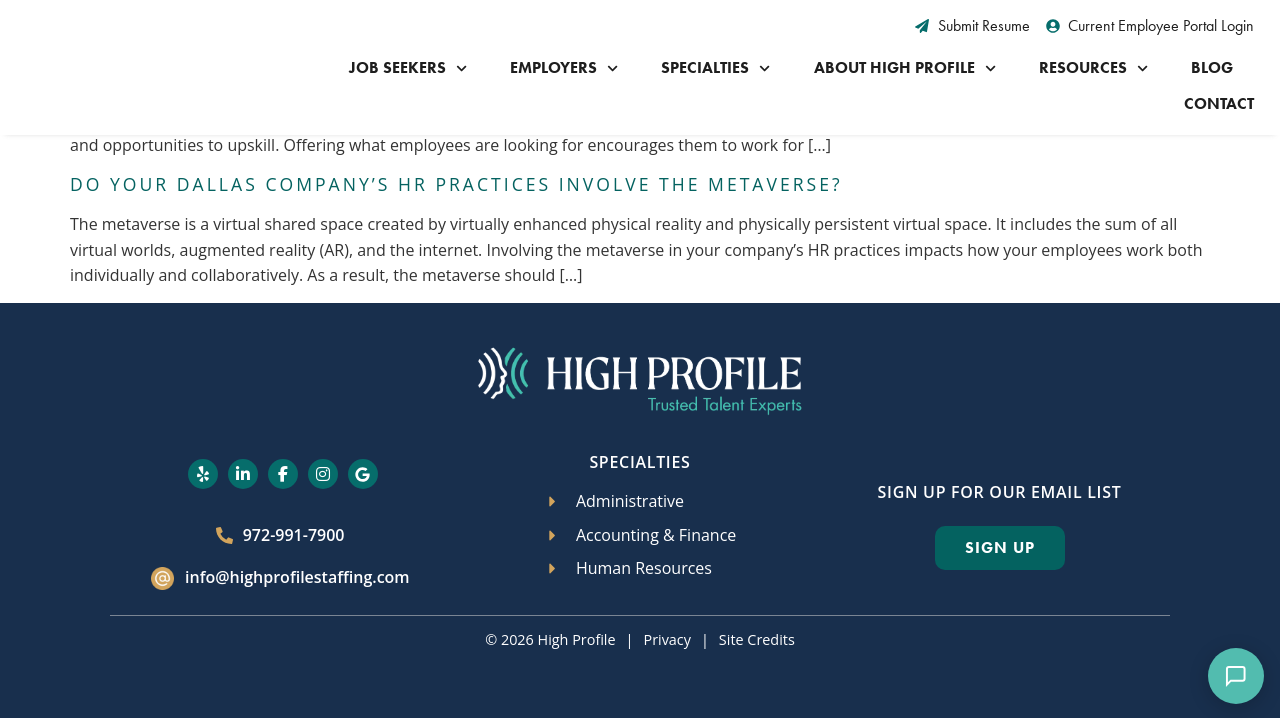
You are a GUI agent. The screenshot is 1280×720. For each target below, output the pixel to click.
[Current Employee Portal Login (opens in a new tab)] (1150, 26)
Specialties (715, 68)
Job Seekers (408, 68)
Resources (1093, 68)
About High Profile (905, 68)
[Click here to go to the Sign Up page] (1000, 513)
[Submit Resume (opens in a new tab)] (972, 26)
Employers (564, 68)
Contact (1219, 103)
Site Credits (757, 604)
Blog (1212, 67)
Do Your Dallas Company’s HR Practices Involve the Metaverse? (456, 149)
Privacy (666, 604)
